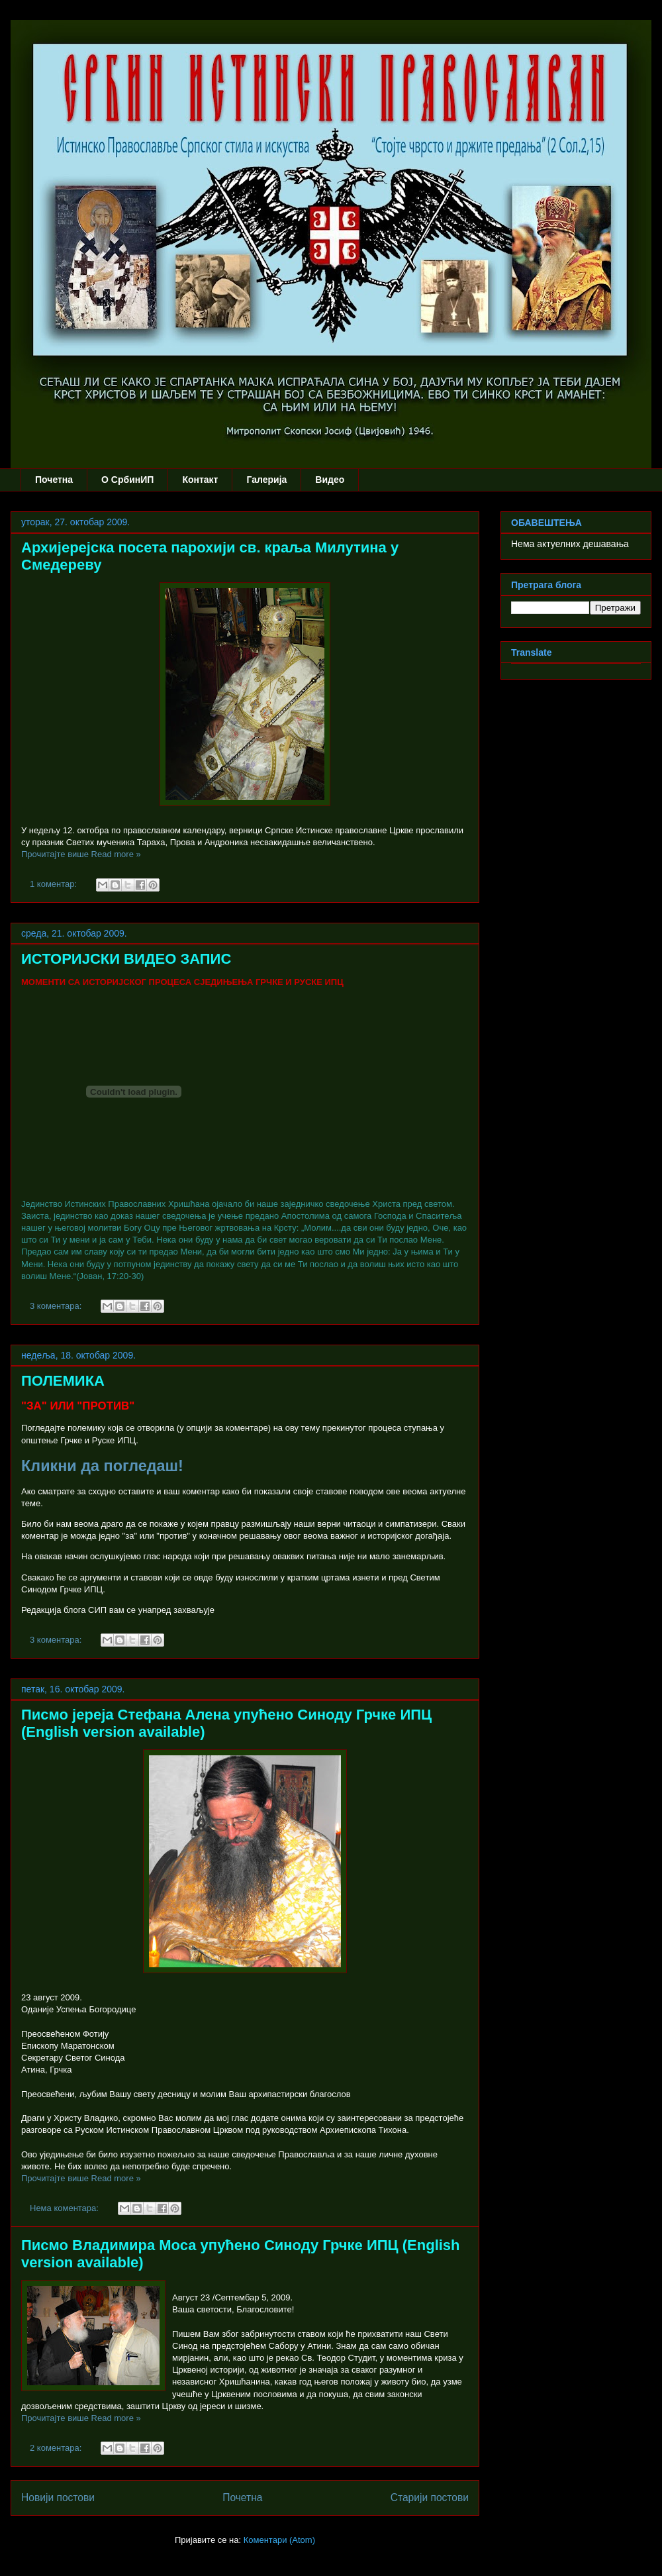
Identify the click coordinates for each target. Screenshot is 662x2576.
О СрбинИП (127, 479)
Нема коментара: (65, 2208)
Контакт (200, 479)
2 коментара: (57, 2448)
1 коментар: (54, 884)
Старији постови (430, 2497)
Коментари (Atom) (279, 2540)
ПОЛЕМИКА (63, 1380)
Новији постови (58, 2497)
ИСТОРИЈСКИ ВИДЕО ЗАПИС (126, 959)
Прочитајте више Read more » (81, 854)
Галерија (266, 479)
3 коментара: (57, 1306)
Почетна (54, 479)
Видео (329, 479)
